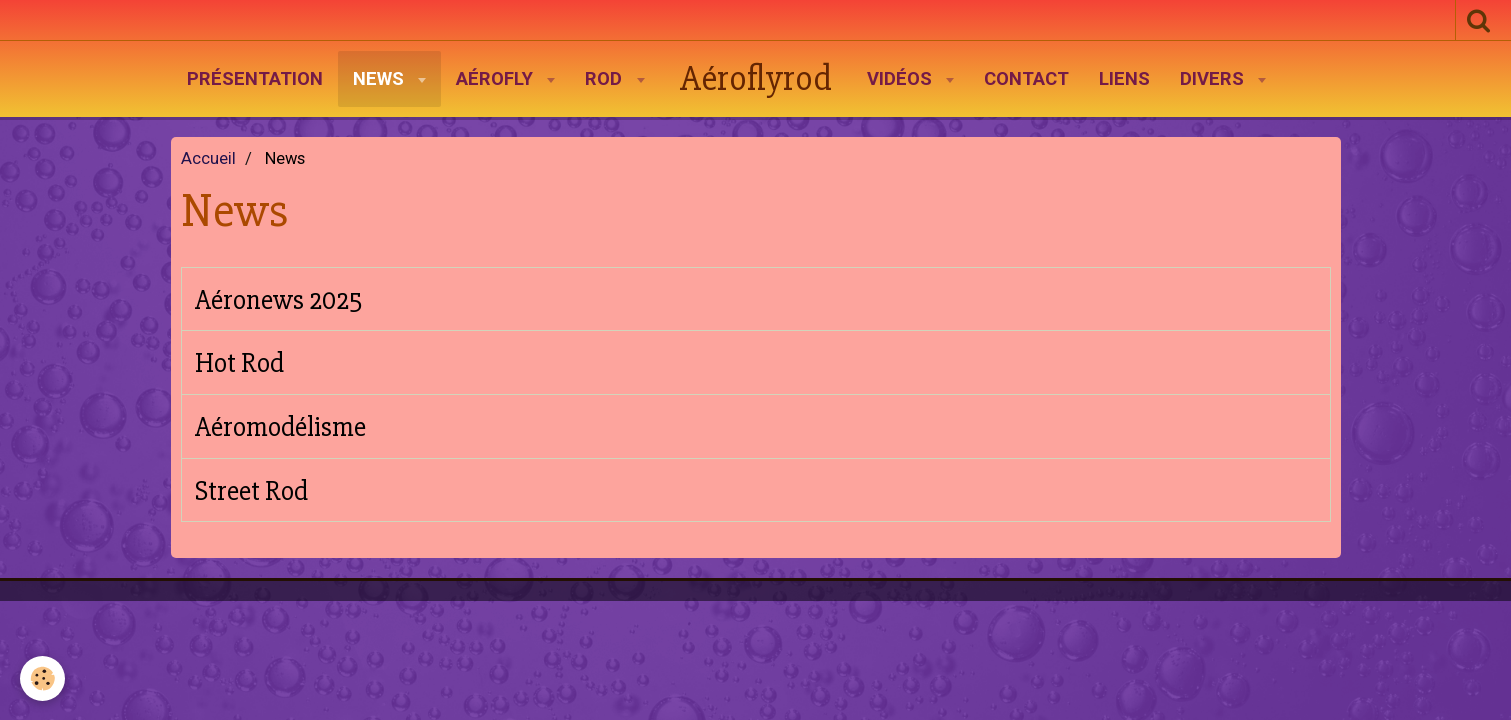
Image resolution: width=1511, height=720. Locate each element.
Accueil (208, 158)
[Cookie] (42, 678)
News (381, 79)
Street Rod (251, 491)
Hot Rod (239, 363)
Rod (606, 79)
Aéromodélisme (280, 427)
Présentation (255, 79)
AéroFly (497, 79)
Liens (1124, 79)
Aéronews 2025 (279, 300)
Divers (1214, 79)
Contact (1026, 79)
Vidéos (902, 79)
